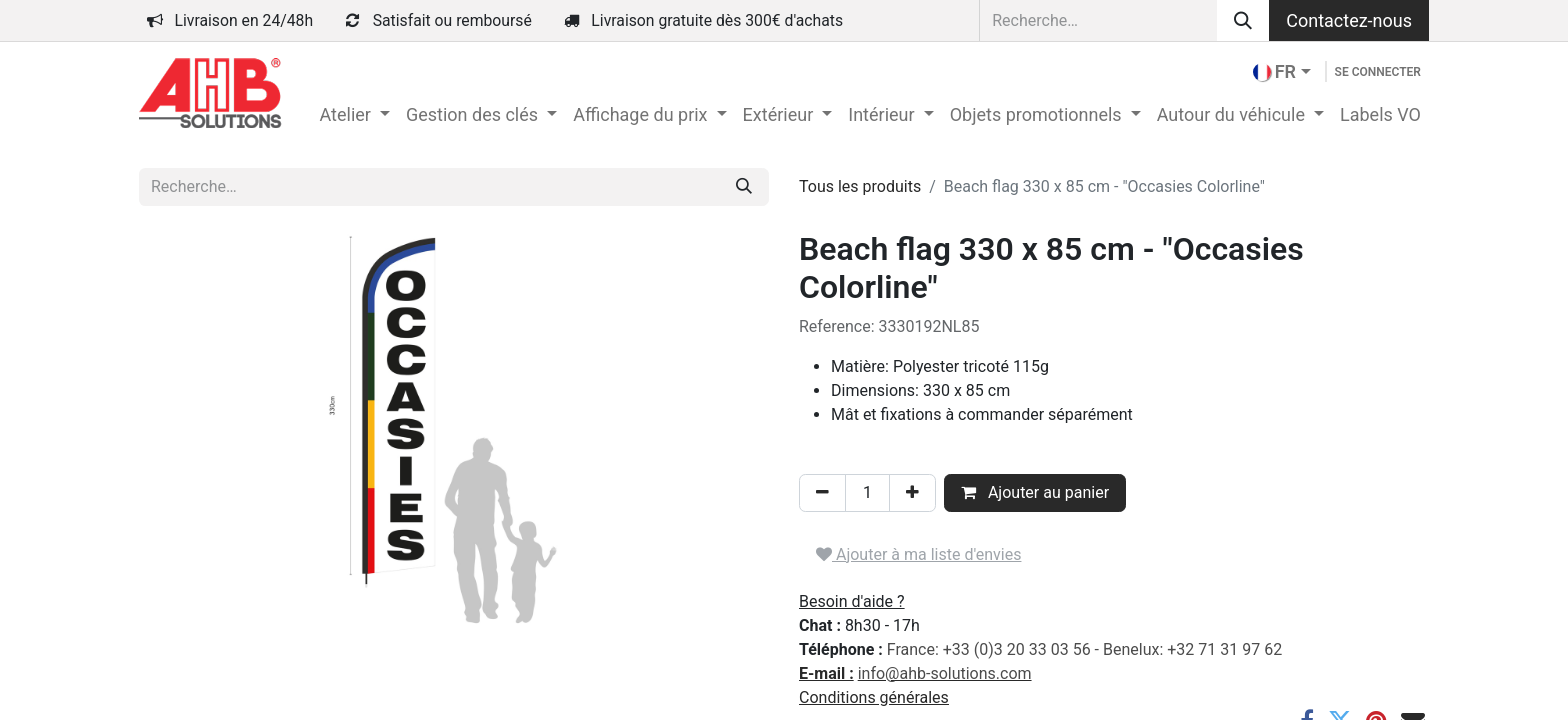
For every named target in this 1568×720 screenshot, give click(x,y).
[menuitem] (354, 114)
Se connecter (1378, 72)
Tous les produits (860, 186)
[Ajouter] (912, 493)
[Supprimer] (822, 493)
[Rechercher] (1243, 20)
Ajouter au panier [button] (1035, 492)
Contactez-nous (1349, 20)
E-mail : (826, 673)
